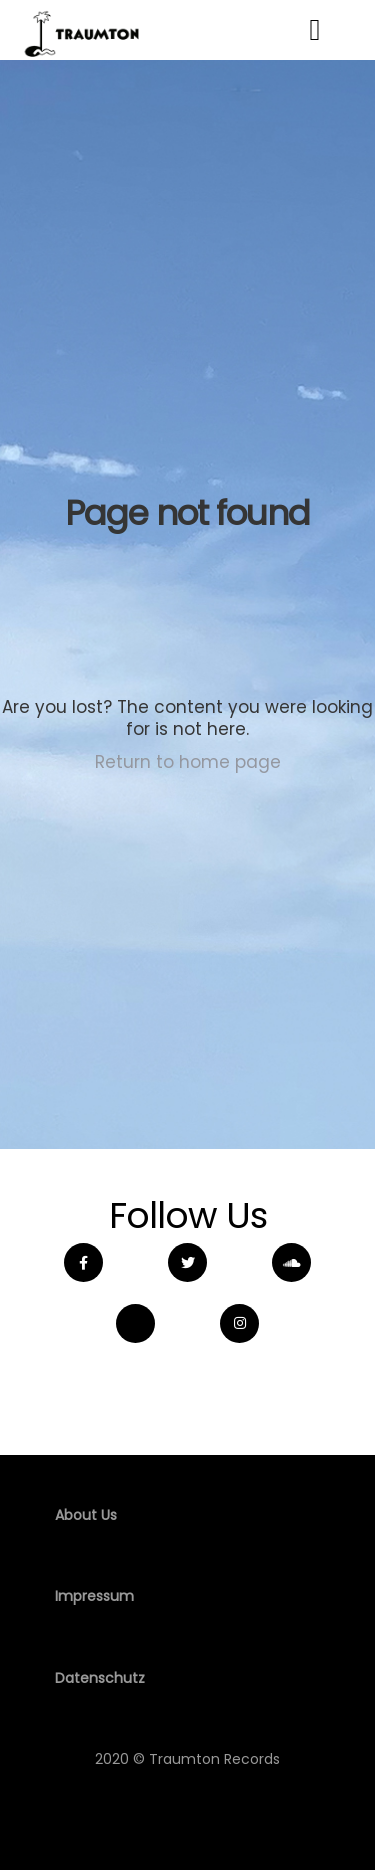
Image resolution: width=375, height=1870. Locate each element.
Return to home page (188, 762)
